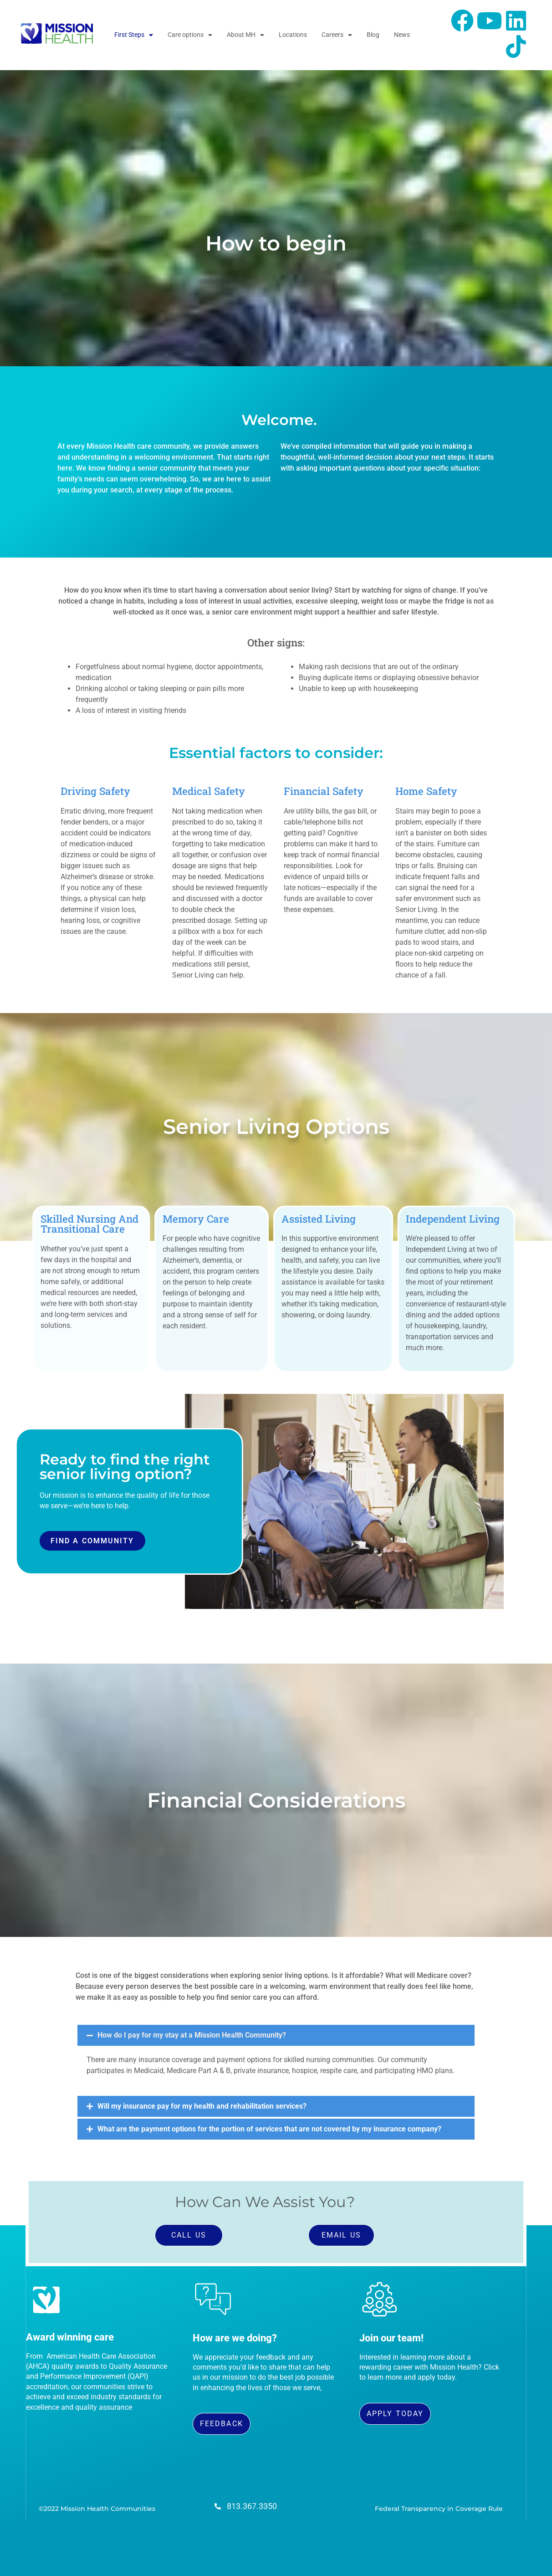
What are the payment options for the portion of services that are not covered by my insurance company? (269, 2129)
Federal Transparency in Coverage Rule (439, 2508)
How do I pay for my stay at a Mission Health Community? (191, 2035)
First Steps (133, 35)
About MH (245, 35)
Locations (293, 35)
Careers (337, 35)
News (402, 35)
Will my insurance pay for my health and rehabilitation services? (202, 2106)
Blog (373, 35)
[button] (276, 2035)
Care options (190, 35)
